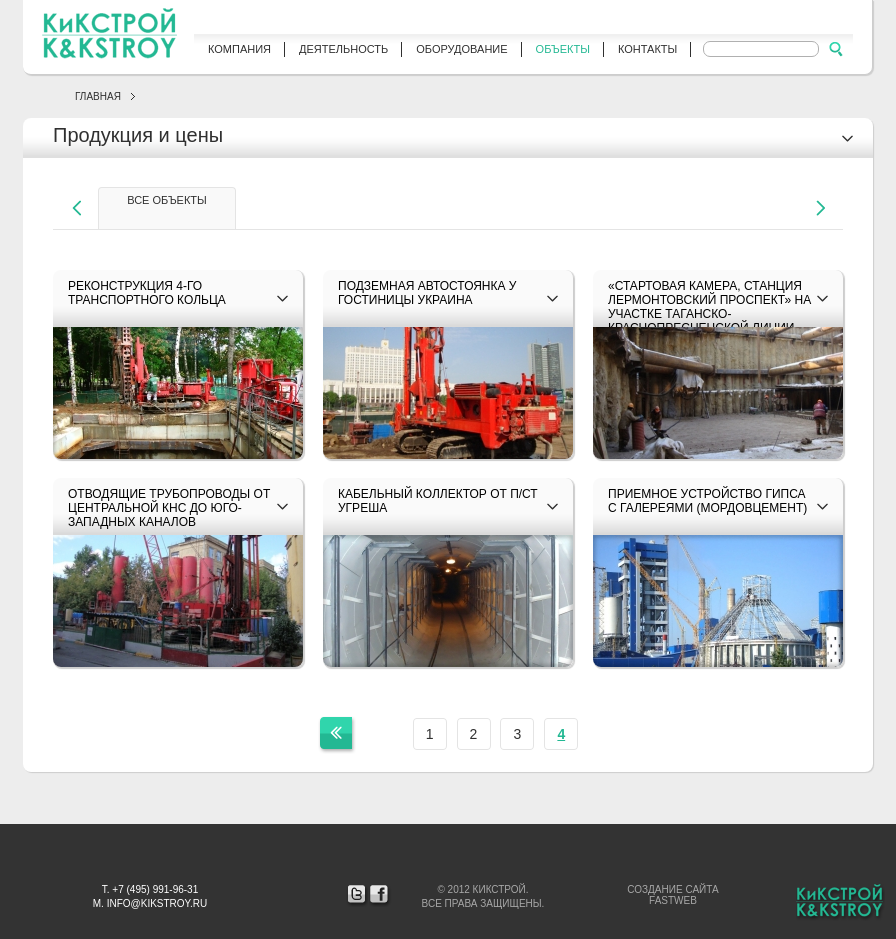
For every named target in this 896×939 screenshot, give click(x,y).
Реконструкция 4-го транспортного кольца (147, 293)
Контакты (647, 49)
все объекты (167, 200)
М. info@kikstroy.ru (150, 903)
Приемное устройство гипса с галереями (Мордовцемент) (707, 501)
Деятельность (343, 49)
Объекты (563, 49)
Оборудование (461, 49)
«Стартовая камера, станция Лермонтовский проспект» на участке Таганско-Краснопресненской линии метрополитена (709, 314)
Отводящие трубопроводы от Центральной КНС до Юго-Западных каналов (169, 508)
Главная (98, 96)
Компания (239, 49)
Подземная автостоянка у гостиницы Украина (427, 293)
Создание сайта (672, 889)
